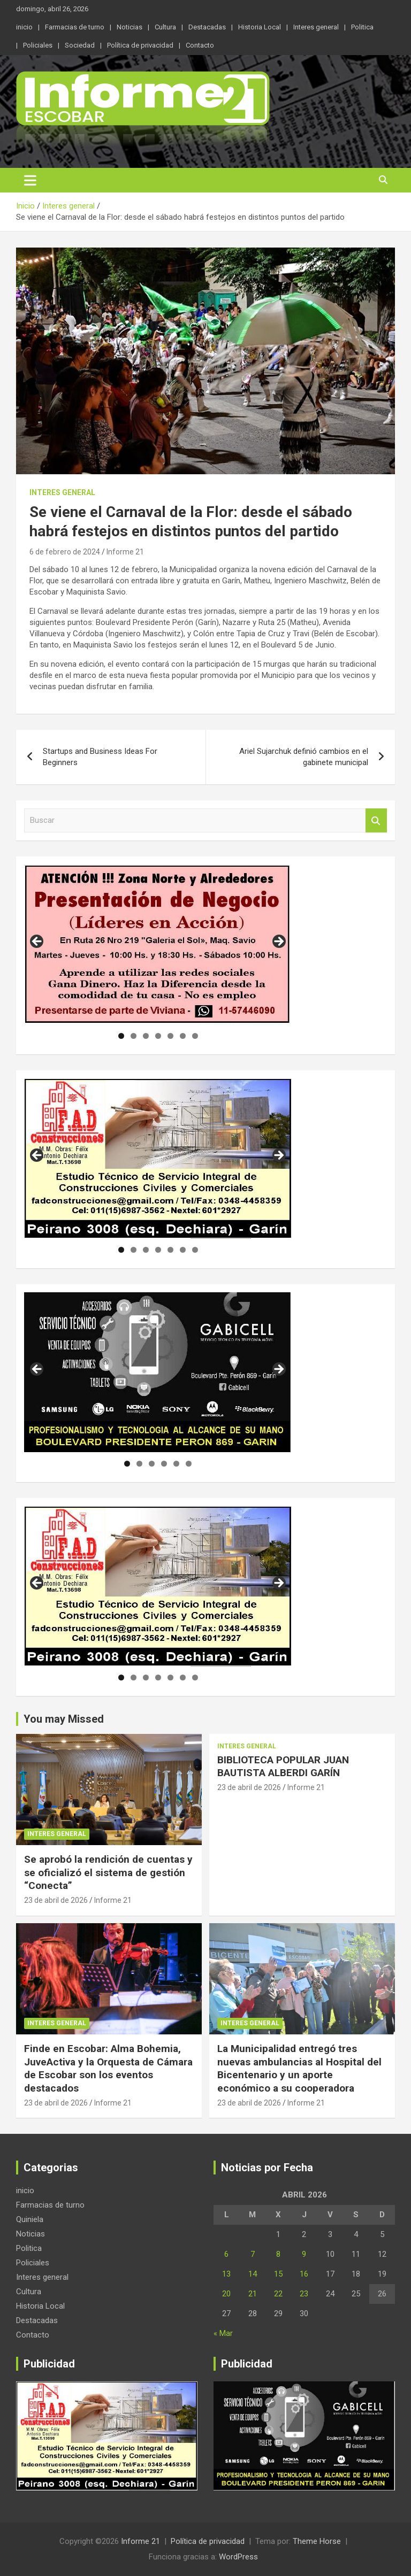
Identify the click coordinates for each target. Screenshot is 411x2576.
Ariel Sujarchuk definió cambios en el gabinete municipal (303, 756)
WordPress (238, 2557)
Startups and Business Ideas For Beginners (100, 756)
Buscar (376, 820)
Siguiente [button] (278, 942)
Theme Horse (317, 2541)
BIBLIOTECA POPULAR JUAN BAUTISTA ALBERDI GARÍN (283, 1766)
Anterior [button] (37, 942)
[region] (158, 945)
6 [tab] (183, 1036)
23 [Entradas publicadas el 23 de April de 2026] (304, 2294)
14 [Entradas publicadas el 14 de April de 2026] (252, 2274)
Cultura (165, 27)
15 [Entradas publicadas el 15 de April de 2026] (278, 2274)
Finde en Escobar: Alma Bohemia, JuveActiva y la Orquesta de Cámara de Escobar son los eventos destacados (108, 2068)
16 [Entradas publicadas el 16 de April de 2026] (304, 2274)
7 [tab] (195, 1036)
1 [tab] (121, 1036)
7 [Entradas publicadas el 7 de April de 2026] (252, 2254)
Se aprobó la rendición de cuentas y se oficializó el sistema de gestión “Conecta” (108, 1872)
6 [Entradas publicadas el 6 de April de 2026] (226, 2254)
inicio (24, 27)
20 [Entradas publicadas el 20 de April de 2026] (226, 2294)
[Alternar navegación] (30, 180)
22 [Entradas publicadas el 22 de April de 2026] (278, 2294)
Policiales (37, 45)
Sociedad (80, 45)
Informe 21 (125, 551)
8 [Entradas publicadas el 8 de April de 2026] (278, 2254)
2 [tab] (133, 1036)
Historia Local (259, 27)
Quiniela (29, 2219)
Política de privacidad (140, 45)
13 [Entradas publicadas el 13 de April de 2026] (226, 2274)
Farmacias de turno (74, 27)
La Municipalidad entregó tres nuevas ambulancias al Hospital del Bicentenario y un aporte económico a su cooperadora (299, 2068)
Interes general (316, 27)
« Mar (223, 2333)
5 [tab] (170, 1036)
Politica (362, 27)
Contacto (200, 45)
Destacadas (207, 27)
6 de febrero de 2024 (64, 551)
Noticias (129, 27)
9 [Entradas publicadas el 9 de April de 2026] (304, 2254)
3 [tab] (146, 1036)
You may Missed (64, 1719)
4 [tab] (158, 1036)
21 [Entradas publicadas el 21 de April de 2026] (252, 2294)
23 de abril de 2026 (56, 1900)
